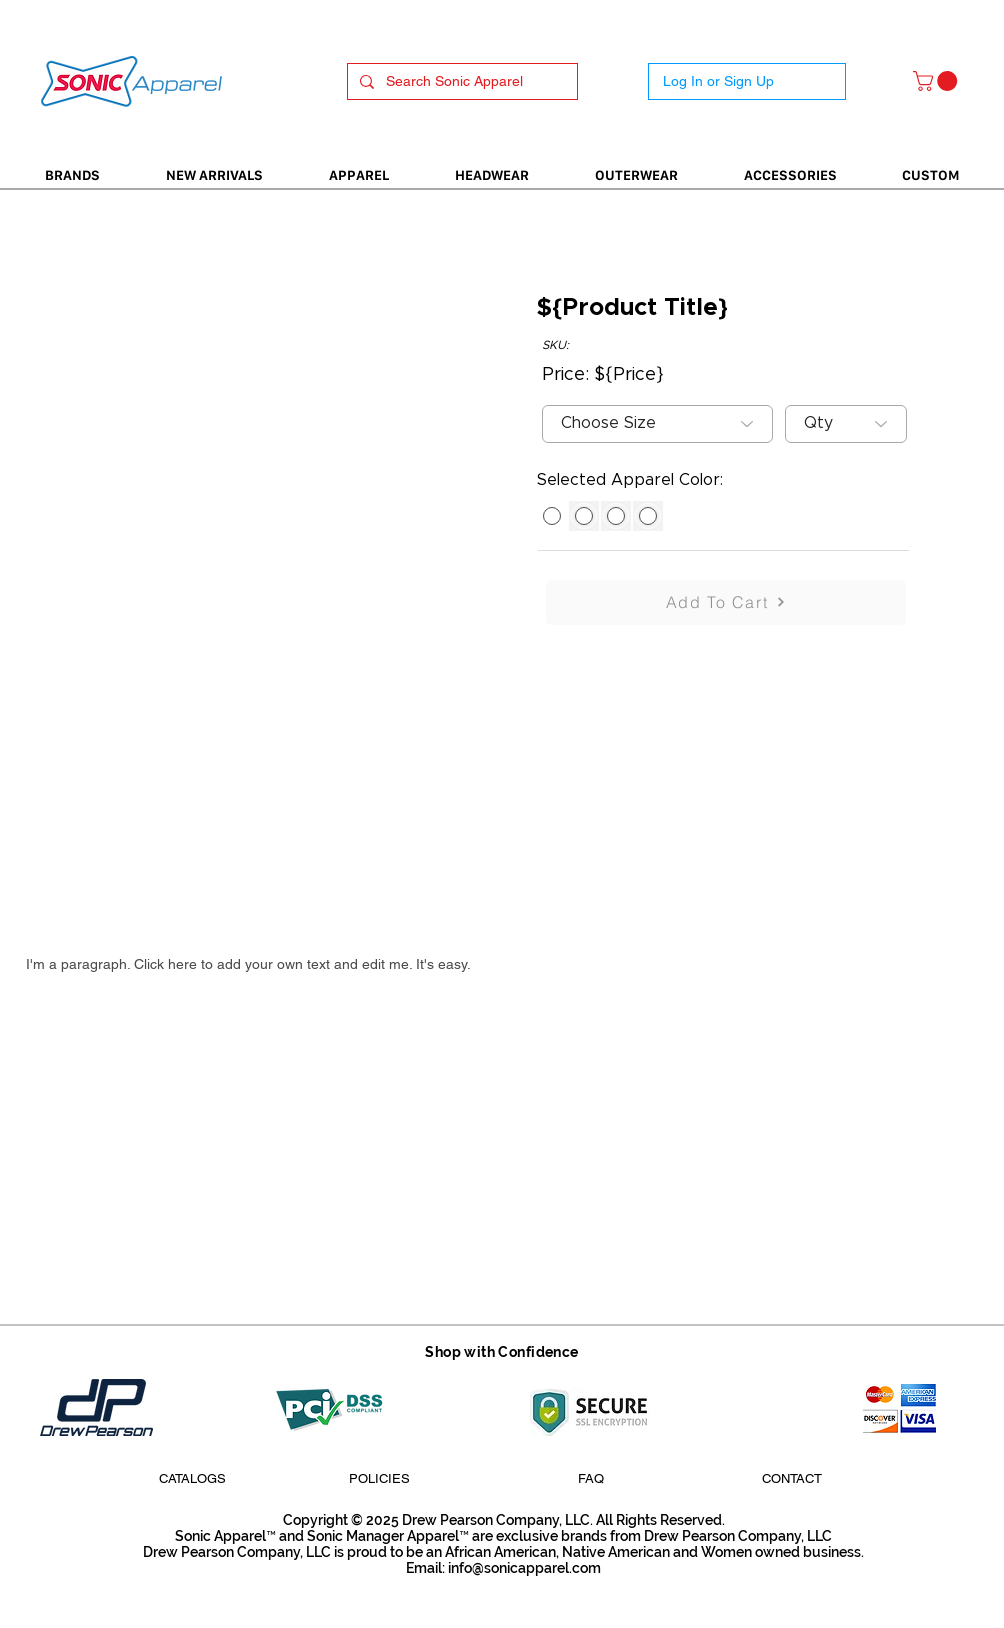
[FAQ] (591, 1479)
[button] (937, 81)
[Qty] (846, 424)
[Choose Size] (657, 424)
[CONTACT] (792, 1479)
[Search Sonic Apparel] (460, 82)
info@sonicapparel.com (524, 1568)
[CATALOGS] (192, 1479)
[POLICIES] (379, 1479)
